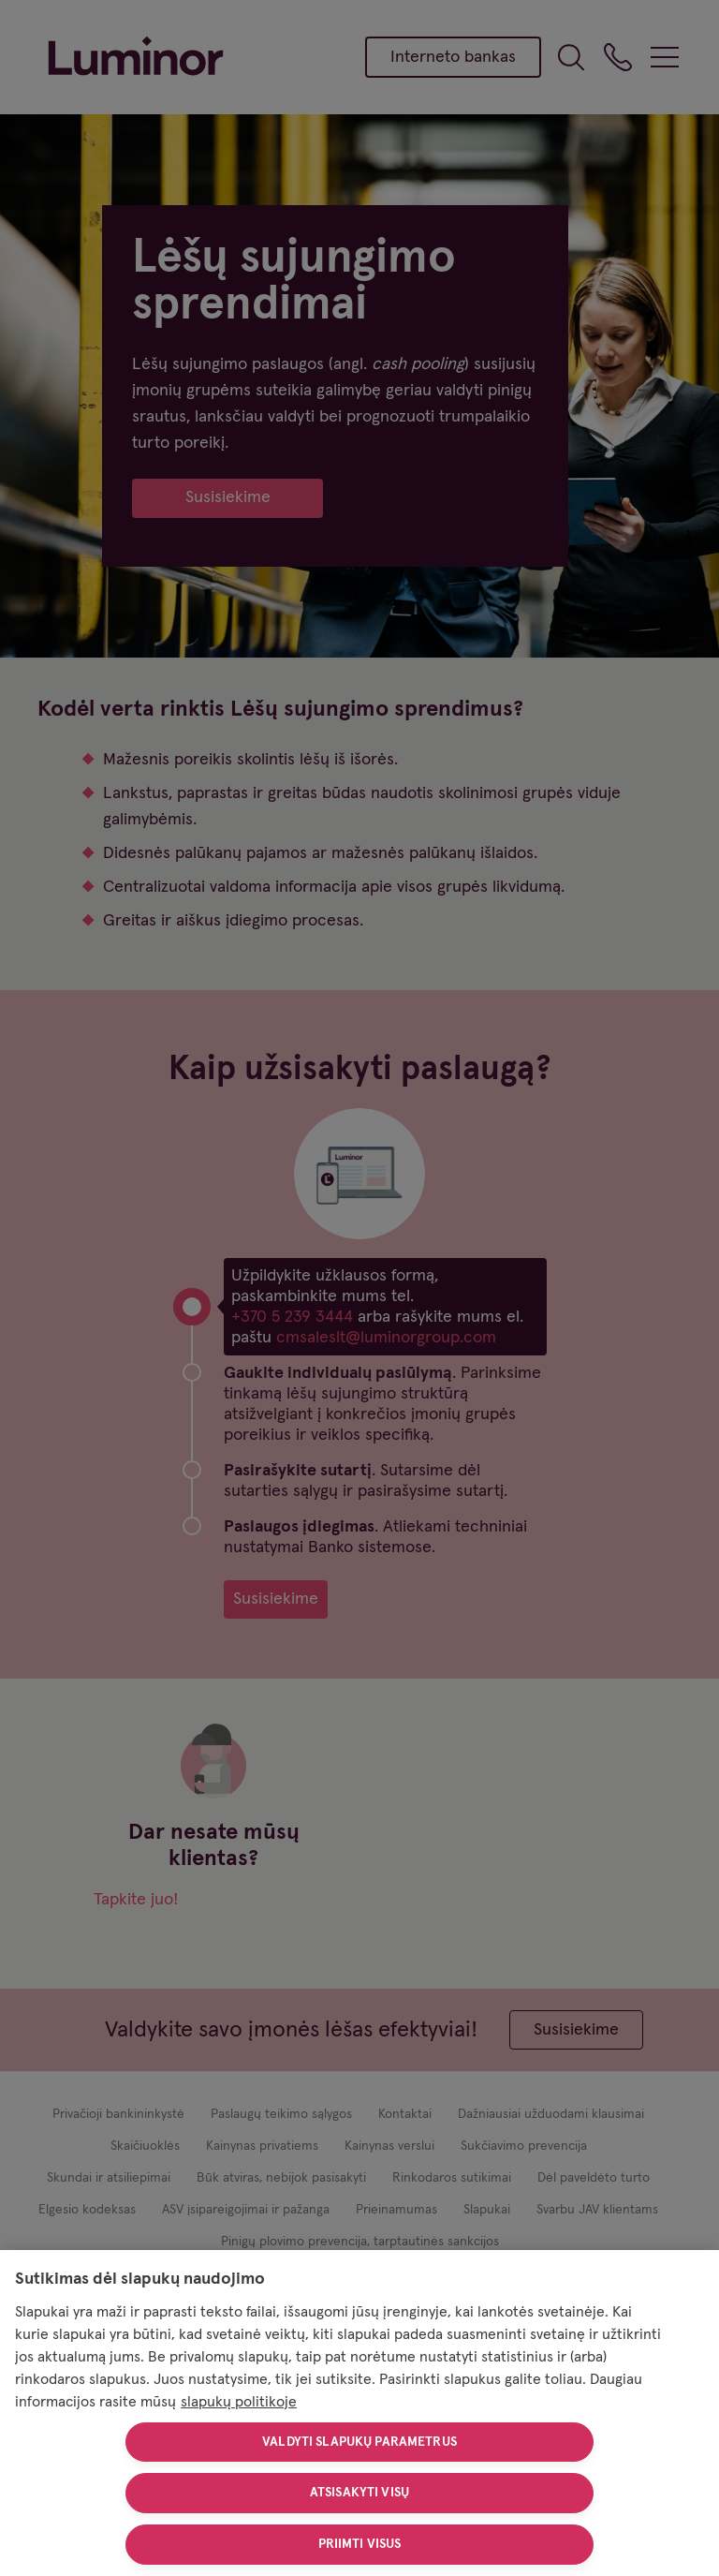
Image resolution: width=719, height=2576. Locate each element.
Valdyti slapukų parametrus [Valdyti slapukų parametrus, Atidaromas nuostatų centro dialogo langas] (359, 2442)
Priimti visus (360, 2544)
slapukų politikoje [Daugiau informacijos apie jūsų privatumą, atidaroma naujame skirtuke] (239, 2401)
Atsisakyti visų (359, 2492)
